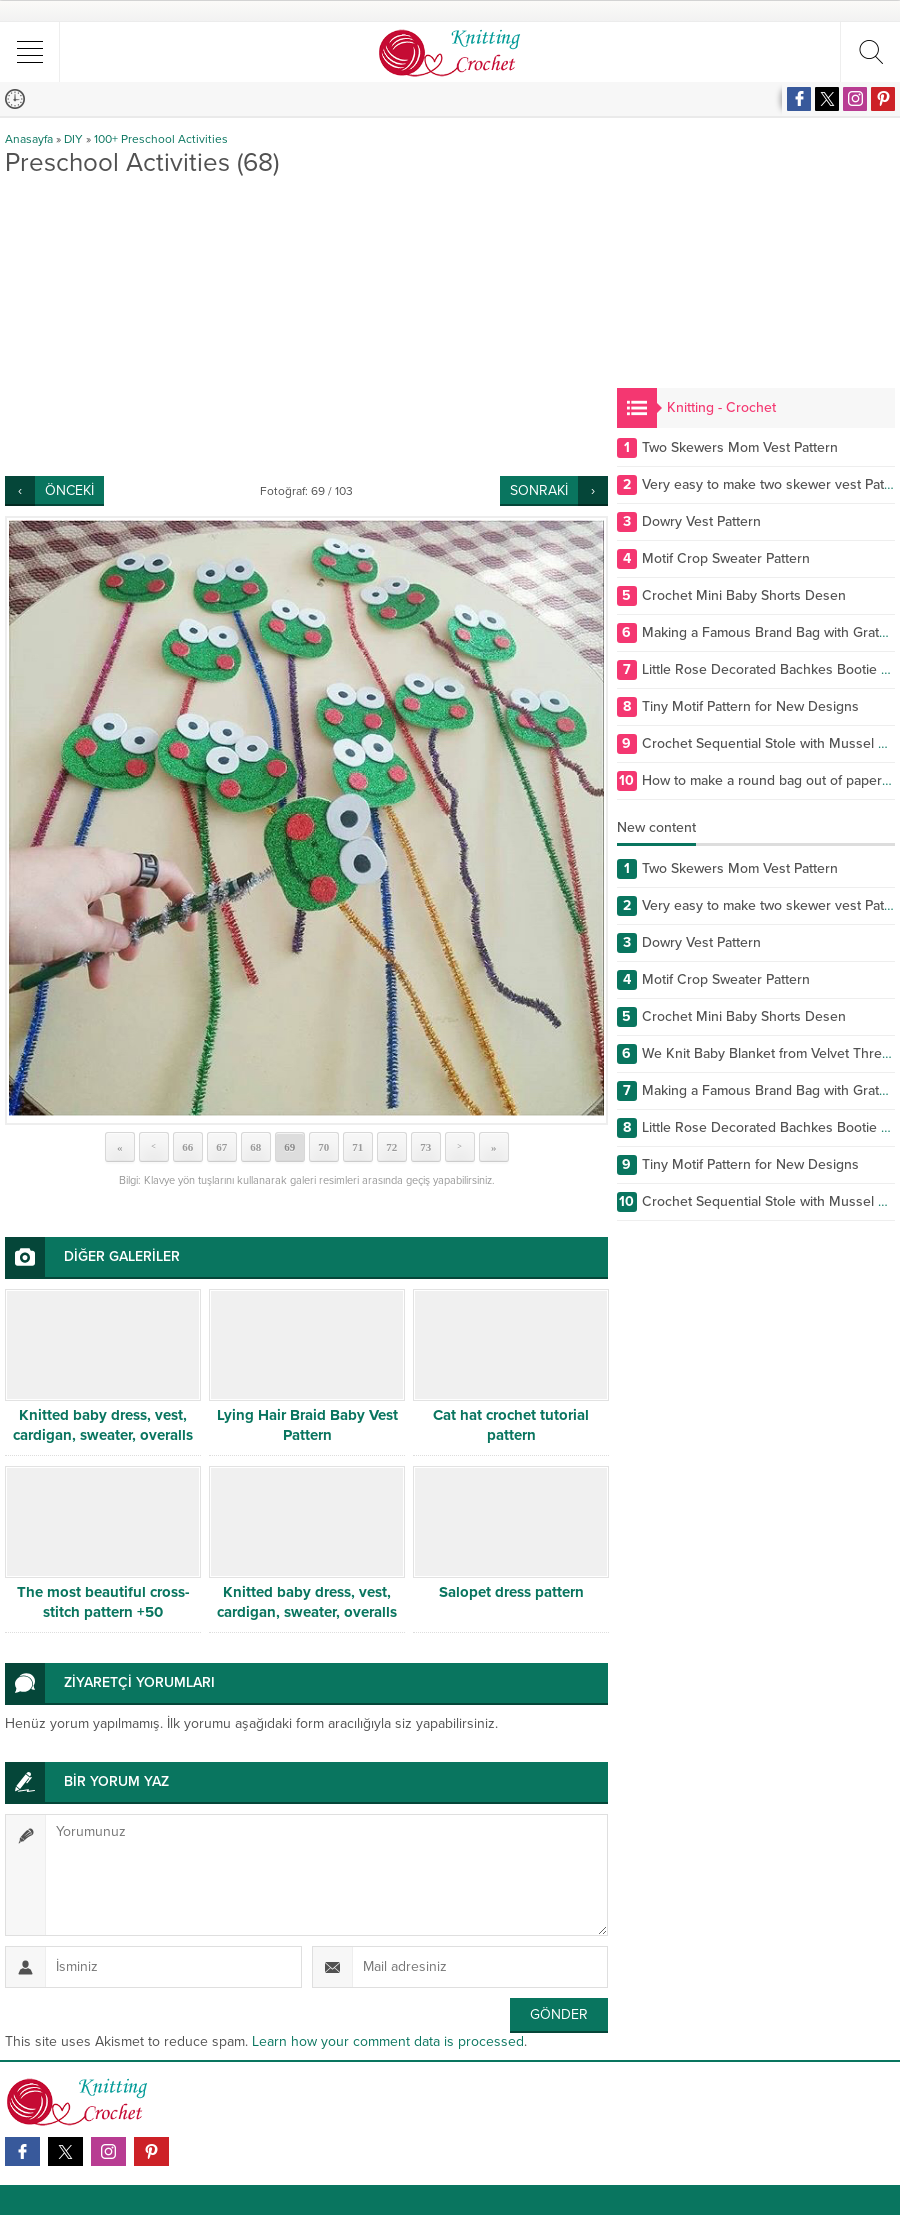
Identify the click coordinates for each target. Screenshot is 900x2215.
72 (391, 1147)
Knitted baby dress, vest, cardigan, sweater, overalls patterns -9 (103, 1435)
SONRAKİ (539, 490)
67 (221, 1147)
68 (255, 1147)
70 (323, 1147)
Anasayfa (29, 139)
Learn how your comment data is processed (388, 2041)
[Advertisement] (306, 326)
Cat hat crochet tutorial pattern (511, 1425)
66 (187, 1147)
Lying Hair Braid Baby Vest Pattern (307, 1425)
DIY (73, 139)
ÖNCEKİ (69, 490)
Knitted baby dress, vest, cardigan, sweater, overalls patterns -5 (307, 1612)
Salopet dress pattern (511, 1592)
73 (425, 1147)
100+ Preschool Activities (161, 139)
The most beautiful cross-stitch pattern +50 (103, 1602)
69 (289, 1147)
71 (357, 1147)
